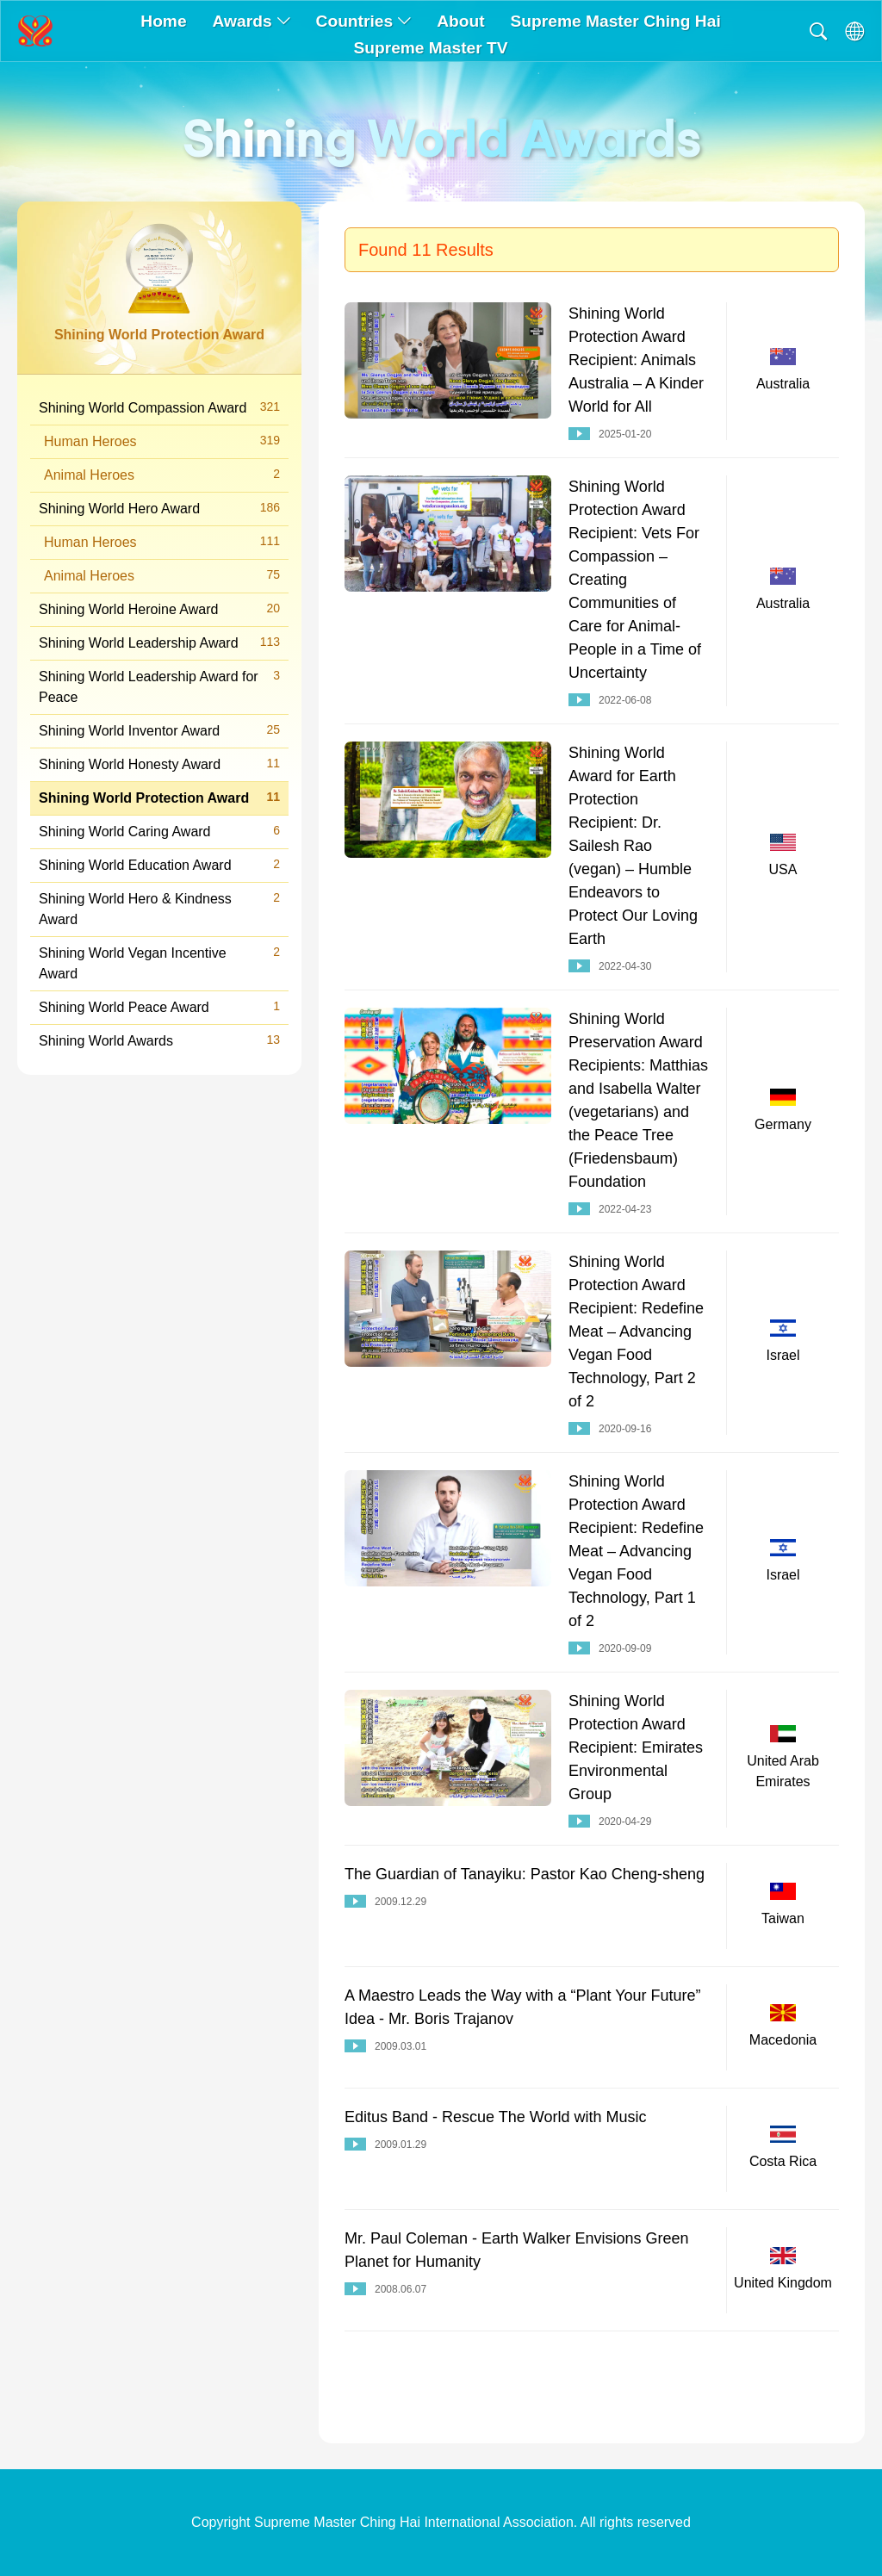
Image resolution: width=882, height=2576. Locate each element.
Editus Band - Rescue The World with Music (495, 2117)
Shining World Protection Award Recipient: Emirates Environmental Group (635, 1747)
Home (163, 21)
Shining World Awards (159, 1040)
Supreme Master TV (430, 48)
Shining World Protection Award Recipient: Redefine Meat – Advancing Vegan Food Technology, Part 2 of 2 (636, 1331)
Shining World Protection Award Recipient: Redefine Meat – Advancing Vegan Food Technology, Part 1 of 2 (636, 1551)
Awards (251, 21)
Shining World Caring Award (159, 831)
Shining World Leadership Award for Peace (159, 686)
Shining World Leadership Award (159, 642)
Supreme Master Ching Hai (616, 21)
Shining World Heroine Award (159, 608)
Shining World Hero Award (159, 508)
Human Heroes (162, 440)
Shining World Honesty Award (159, 763)
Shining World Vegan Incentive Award (159, 962)
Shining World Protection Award (159, 797)
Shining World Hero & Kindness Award (159, 908)
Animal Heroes (162, 474)
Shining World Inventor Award (159, 730)
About (460, 21)
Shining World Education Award (159, 864)
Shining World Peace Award (159, 1006)
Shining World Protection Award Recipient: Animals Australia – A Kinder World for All (636, 360)
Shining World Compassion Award (159, 407)
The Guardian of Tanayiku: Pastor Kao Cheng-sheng (525, 1874)
